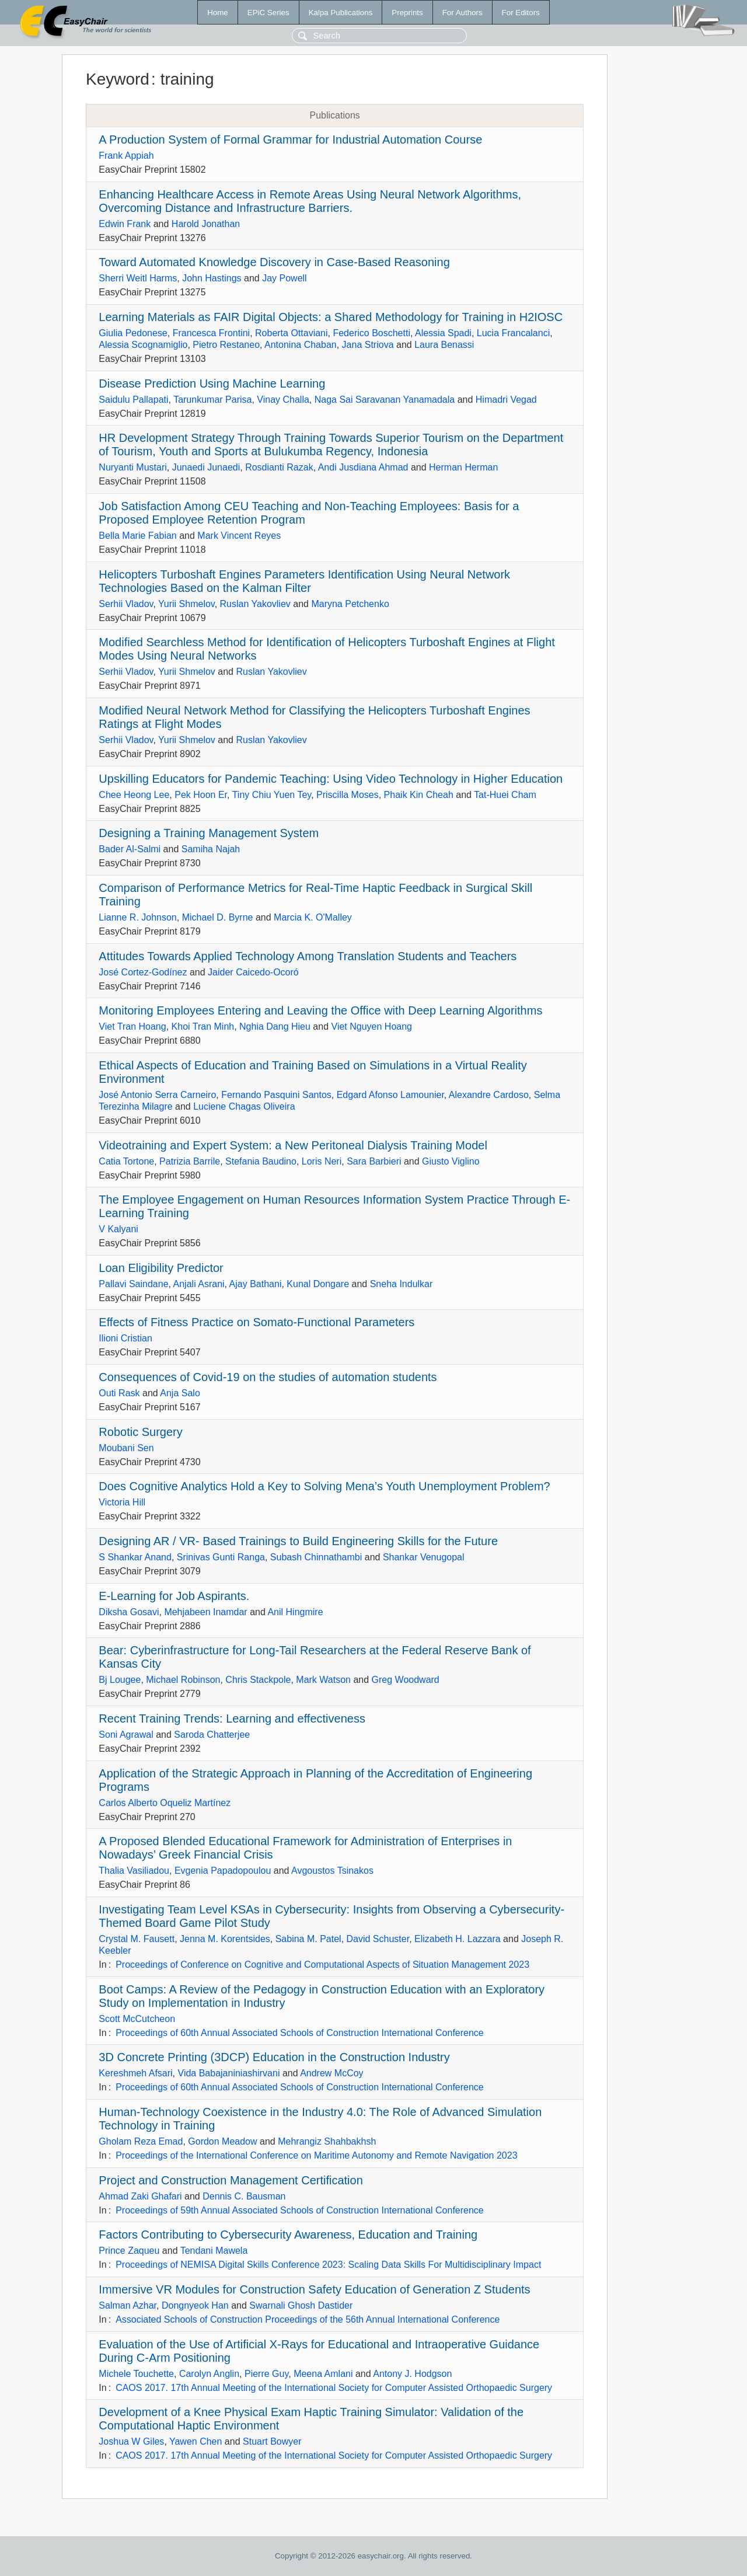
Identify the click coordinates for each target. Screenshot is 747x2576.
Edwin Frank (125, 224)
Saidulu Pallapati (133, 400)
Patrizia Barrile (189, 1161)
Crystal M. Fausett (136, 1939)
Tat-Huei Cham (505, 795)
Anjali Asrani (199, 1284)
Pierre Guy (266, 2374)
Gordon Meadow (222, 2141)
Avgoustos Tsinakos (332, 1871)
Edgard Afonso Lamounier (390, 1095)
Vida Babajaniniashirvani (229, 2073)
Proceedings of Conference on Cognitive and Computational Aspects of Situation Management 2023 (322, 1965)
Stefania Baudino (260, 1161)
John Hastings (211, 278)
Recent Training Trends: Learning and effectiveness (232, 1718)
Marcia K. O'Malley (313, 917)
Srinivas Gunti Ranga (221, 1557)
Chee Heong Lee (134, 795)
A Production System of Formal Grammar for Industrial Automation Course (290, 139)
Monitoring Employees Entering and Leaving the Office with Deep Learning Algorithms (320, 1010)
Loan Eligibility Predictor (161, 1267)
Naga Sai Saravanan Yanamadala (385, 400)
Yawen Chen (195, 2441)
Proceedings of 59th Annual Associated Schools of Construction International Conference (300, 2210)
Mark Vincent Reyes (239, 536)
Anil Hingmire (295, 1612)
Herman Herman (463, 467)
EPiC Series (268, 12)
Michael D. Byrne (217, 917)
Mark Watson (323, 1680)
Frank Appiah (126, 156)
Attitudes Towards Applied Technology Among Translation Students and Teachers (307, 956)
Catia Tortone (126, 1161)
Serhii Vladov (126, 604)
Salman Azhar (127, 2305)
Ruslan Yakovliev (255, 604)
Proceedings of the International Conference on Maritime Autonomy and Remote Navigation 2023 (316, 2155)
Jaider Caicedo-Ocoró (253, 972)
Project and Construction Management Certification (230, 2180)
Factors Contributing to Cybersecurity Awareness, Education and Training (288, 2234)
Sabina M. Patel (308, 1939)
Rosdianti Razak (279, 467)
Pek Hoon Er (200, 795)
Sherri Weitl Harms (138, 278)
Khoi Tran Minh (203, 1026)
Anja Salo (180, 1393)
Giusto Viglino (450, 1161)
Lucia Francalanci (513, 333)
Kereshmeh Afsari (135, 2073)
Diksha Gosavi (129, 1612)
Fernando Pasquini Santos (276, 1095)
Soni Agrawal (126, 1735)
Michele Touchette (136, 2374)
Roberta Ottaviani (291, 333)
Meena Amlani (323, 2374)
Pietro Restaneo (226, 345)
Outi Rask (119, 1393)
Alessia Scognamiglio (143, 345)
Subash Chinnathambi (316, 1557)
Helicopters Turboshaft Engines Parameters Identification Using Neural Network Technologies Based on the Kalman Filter (304, 581)
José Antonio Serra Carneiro (157, 1095)
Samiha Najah (210, 849)
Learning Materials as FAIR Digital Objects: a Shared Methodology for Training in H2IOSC (331, 317)
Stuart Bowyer (272, 2441)
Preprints (407, 12)
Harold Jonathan (206, 224)
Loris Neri (321, 1161)
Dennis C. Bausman (244, 2196)
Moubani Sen (126, 1448)
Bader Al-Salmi (129, 849)
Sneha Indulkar (401, 1284)
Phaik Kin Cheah (418, 795)
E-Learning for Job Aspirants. (174, 1595)
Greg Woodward (405, 1680)
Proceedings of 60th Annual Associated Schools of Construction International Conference (300, 2033)
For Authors (462, 12)
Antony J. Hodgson (412, 2374)
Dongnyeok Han (195, 2305)
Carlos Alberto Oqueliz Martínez (165, 1803)
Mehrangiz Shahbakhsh (327, 2141)
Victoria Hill (122, 1502)
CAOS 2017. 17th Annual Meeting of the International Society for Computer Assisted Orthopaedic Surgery (334, 2388)
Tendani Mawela (214, 2251)
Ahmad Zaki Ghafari (140, 2196)
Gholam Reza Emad (141, 2141)
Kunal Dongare (318, 1284)
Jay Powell (284, 278)
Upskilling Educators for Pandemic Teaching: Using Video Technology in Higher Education (331, 778)
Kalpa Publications (341, 12)
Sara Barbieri (374, 1161)
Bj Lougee (120, 1680)
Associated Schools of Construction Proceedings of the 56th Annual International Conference (308, 2319)
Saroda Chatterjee (212, 1735)
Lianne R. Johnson (137, 917)
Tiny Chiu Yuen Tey (272, 795)
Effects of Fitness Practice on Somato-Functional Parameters (256, 1322)
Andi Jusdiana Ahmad (363, 467)
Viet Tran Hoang (132, 1026)
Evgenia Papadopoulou (222, 1871)
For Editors (521, 12)
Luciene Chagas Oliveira (244, 1106)
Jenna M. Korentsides (225, 1939)
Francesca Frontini (211, 333)
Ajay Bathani (255, 1284)
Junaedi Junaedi (206, 467)
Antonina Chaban (300, 345)
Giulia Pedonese (133, 333)
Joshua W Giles (131, 2441)
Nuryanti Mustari (132, 467)
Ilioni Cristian (125, 1338)
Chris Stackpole (258, 1680)
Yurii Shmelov (186, 604)
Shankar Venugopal (424, 1557)
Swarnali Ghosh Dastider (300, 2305)
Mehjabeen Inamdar (205, 1612)
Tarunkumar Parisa (212, 400)
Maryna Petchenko (350, 604)
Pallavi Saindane (133, 1284)
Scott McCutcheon (137, 2019)
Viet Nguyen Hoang (371, 1026)
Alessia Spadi (443, 333)
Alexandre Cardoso (489, 1095)
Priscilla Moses (347, 795)
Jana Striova (368, 345)
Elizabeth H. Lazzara (457, 1939)
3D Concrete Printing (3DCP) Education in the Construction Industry (274, 2057)
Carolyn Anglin (209, 2374)
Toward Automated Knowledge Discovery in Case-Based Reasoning (274, 262)
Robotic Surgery (140, 1431)
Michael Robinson (183, 1680)
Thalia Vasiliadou (134, 1871)
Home (217, 12)
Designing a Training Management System (209, 833)
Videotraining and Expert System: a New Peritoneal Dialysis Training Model (293, 1145)
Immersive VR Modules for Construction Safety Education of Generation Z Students (314, 2289)
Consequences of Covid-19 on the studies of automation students (268, 1377)
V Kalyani (118, 1229)
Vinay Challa (283, 400)
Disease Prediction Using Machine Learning (212, 383)
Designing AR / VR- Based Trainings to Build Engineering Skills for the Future (298, 1541)
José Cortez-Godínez (143, 972)
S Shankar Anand (135, 1557)
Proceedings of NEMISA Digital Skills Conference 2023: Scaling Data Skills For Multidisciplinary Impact (328, 2265)
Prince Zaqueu (129, 2251)
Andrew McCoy (331, 2073)
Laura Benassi (444, 345)
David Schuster (378, 1939)
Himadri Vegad (506, 400)
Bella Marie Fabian (137, 536)
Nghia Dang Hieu (274, 1026)
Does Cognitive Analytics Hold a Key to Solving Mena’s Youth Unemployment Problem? (324, 1486)
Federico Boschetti (371, 333)
